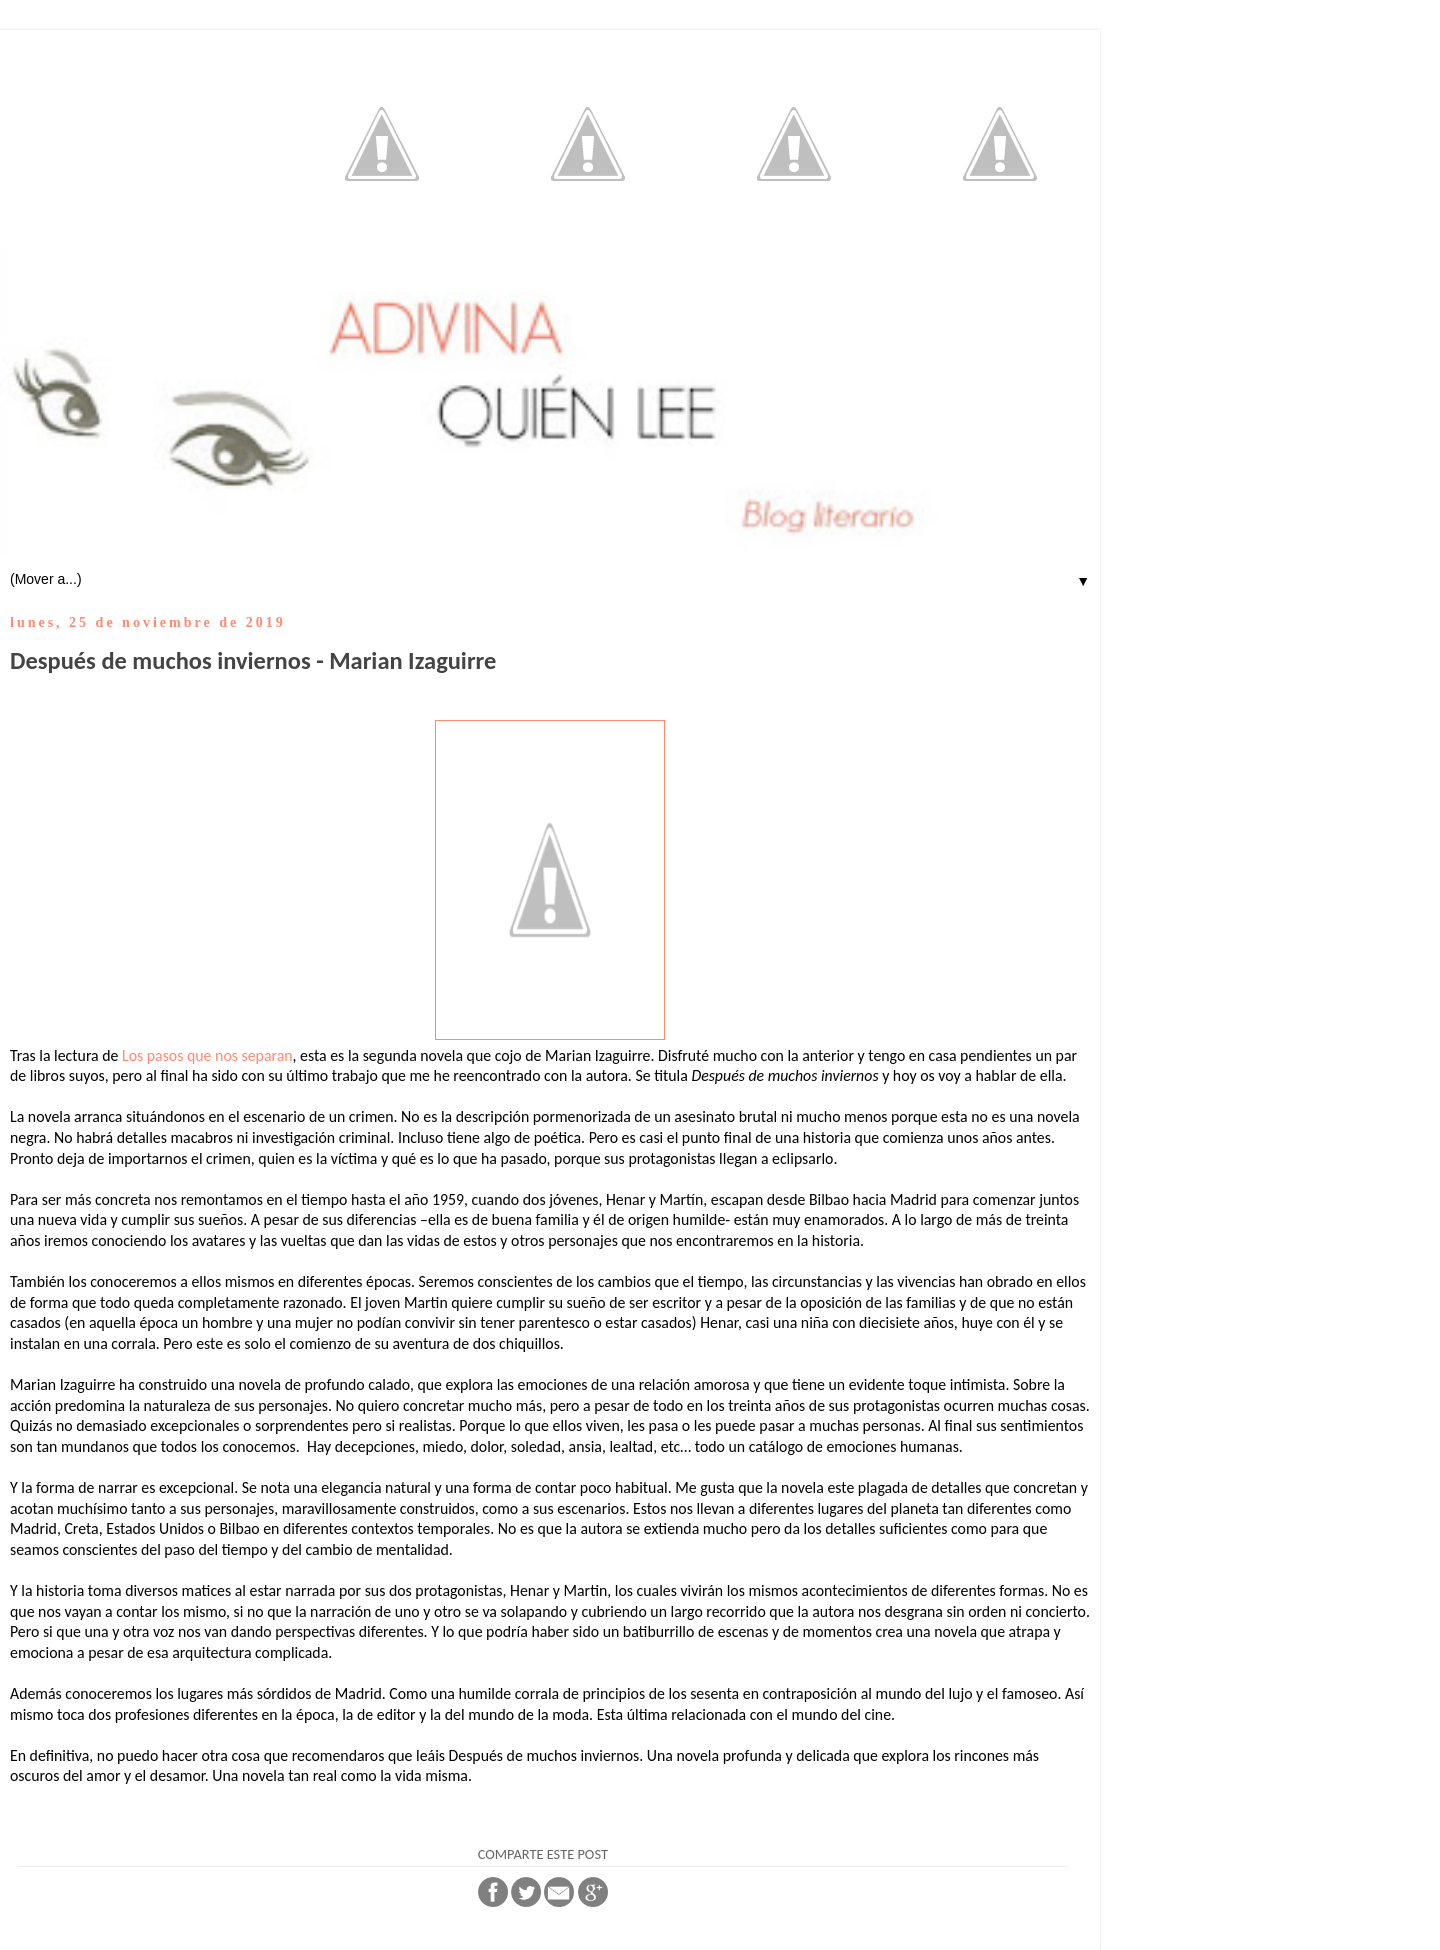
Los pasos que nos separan (207, 1055)
